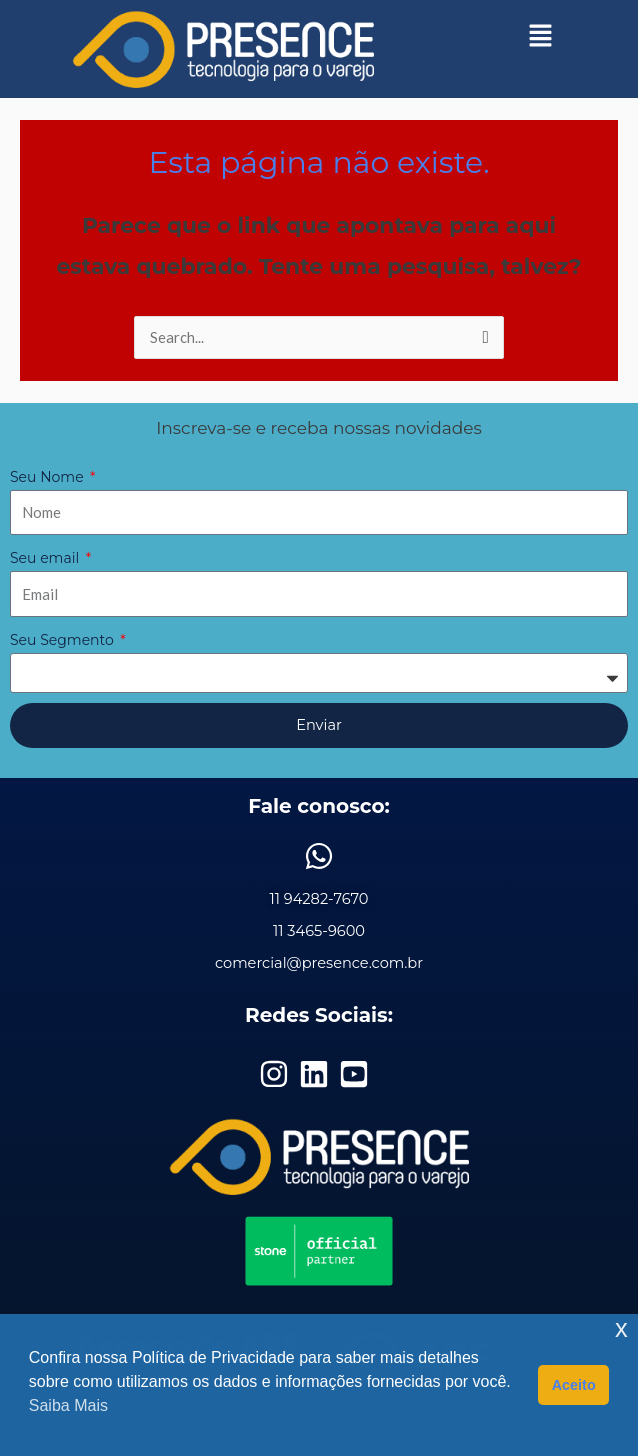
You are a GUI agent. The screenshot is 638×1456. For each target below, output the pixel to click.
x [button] (621, 1328)
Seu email (46, 558)
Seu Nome (48, 477)
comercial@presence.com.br (319, 963)
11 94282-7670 (318, 899)
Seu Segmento (63, 640)
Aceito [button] (574, 1385)
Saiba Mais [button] (68, 1405)
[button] (541, 35)
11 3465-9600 (319, 931)
